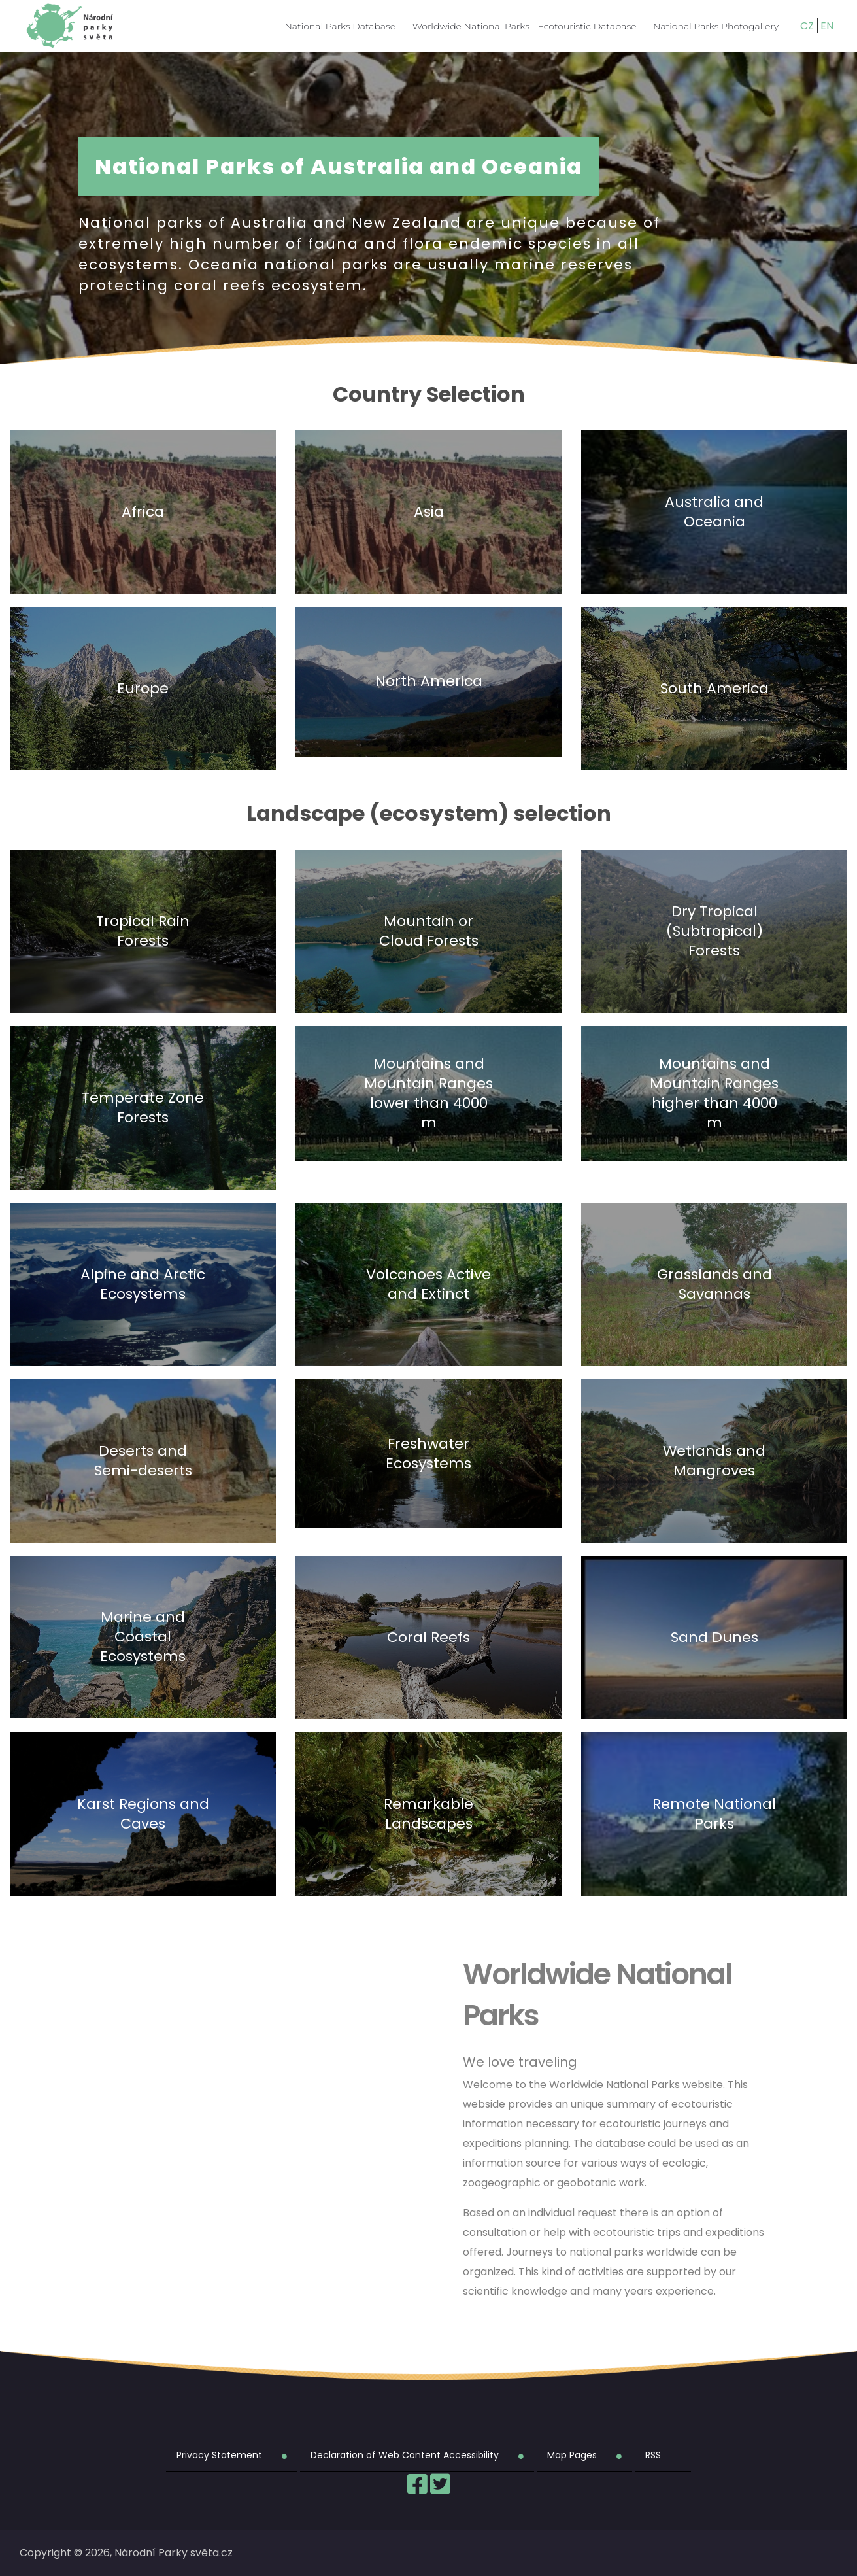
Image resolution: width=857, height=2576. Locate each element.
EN (826, 25)
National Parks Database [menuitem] (339, 26)
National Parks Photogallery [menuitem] (716, 26)
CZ (807, 25)
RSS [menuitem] (653, 2455)
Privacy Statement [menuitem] (219, 2455)
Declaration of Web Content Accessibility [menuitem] (405, 2455)
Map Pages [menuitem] (572, 2455)
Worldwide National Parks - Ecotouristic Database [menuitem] (524, 26)
